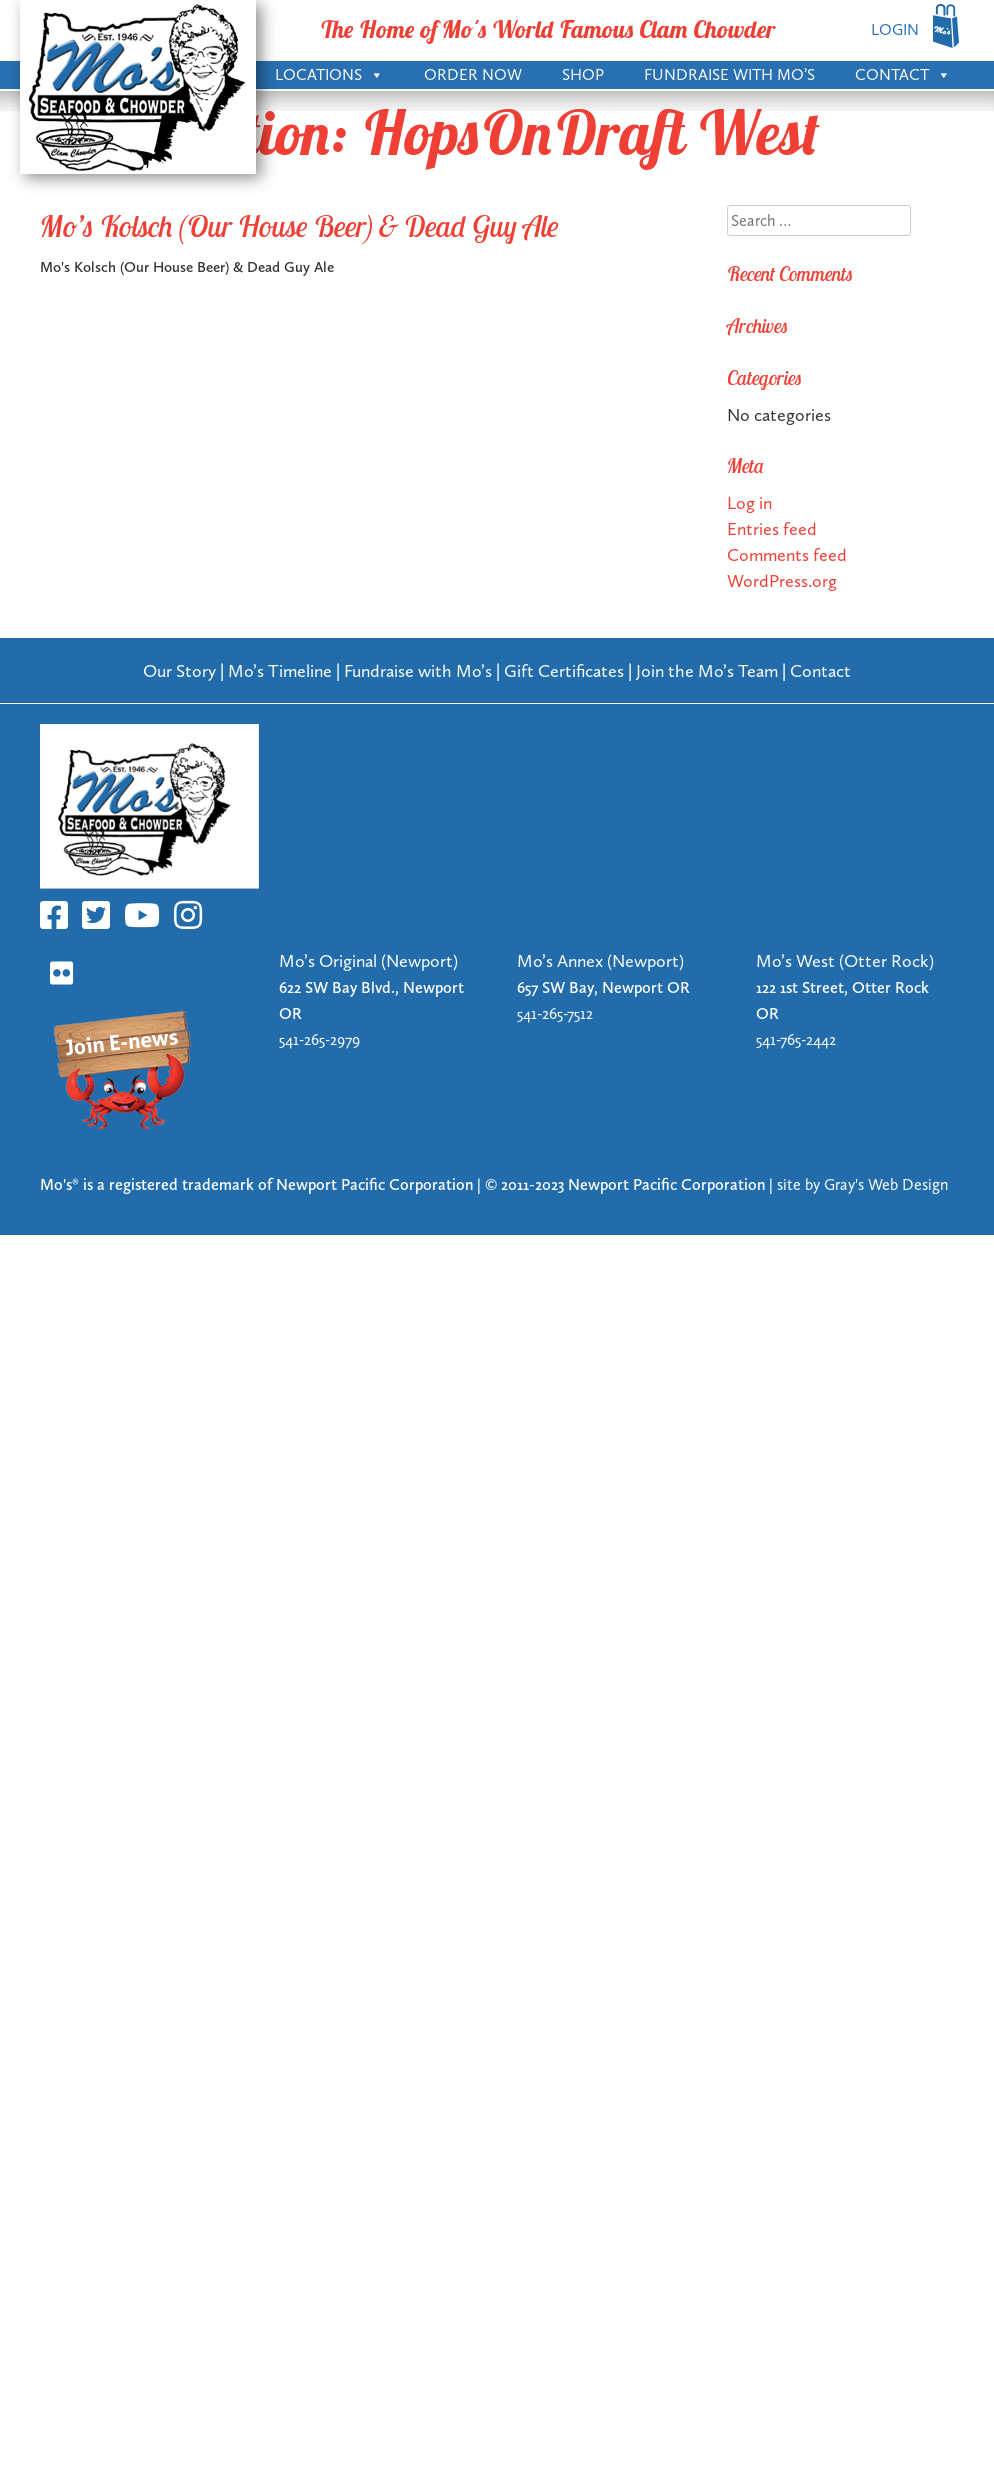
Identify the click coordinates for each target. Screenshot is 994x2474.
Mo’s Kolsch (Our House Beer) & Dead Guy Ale (299, 226)
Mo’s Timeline (280, 670)
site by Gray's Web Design (862, 1184)
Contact (903, 73)
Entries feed (772, 528)
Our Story (179, 670)
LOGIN (895, 29)
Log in (749, 502)
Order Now (473, 74)
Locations (329, 73)
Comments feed (787, 554)
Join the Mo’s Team (707, 670)
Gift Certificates (564, 670)
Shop (583, 74)
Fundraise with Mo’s (729, 74)
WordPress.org (782, 580)
